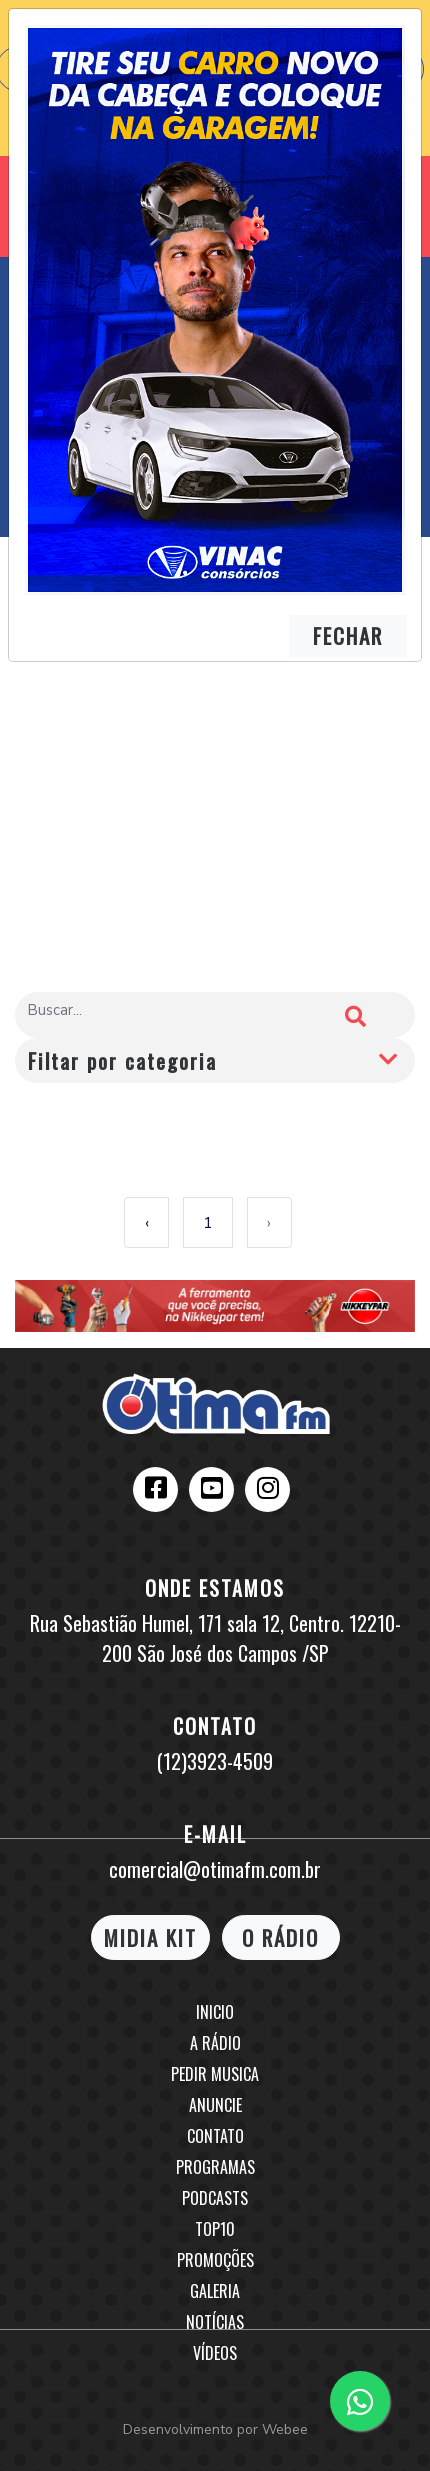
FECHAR (348, 635)
